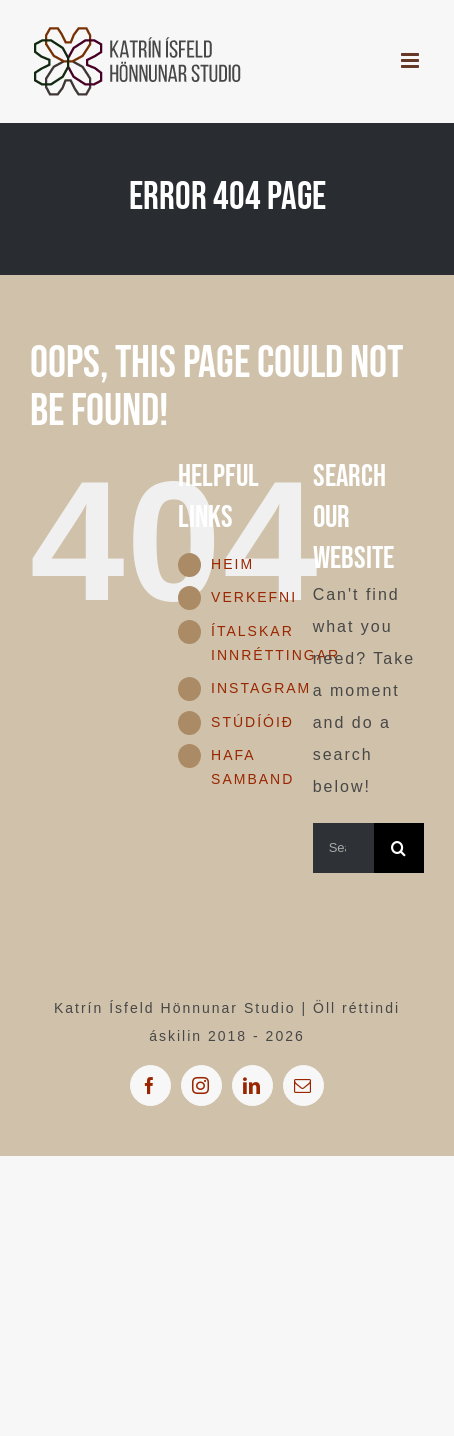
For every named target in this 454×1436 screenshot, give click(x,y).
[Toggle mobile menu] (412, 60)
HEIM (232, 564)
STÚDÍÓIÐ (252, 722)
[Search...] (343, 848)
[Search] (399, 848)
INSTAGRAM (261, 688)
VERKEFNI (254, 597)
